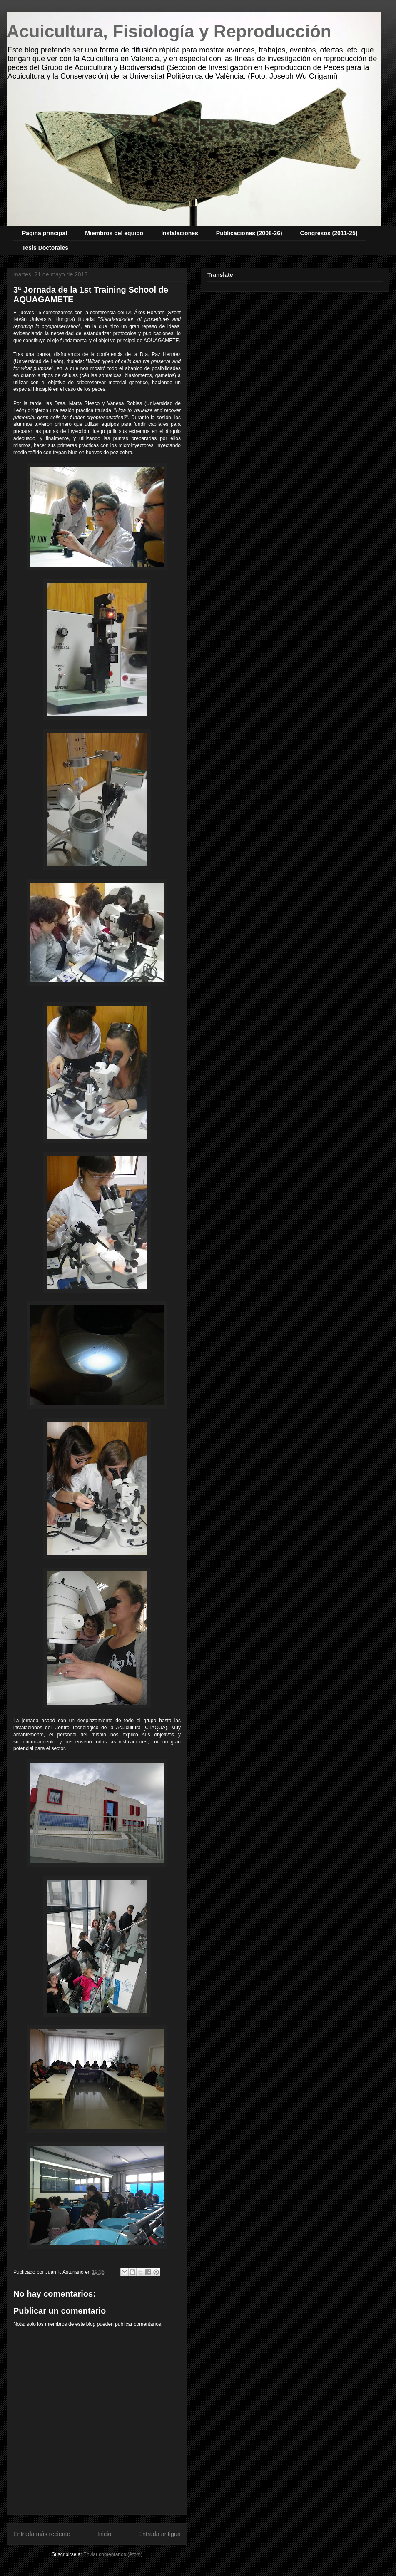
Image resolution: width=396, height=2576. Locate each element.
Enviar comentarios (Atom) (112, 2554)
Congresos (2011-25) (329, 233)
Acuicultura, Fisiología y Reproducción (169, 31)
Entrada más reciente (41, 2534)
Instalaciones (179, 233)
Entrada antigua (159, 2534)
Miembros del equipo (114, 233)
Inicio (104, 2534)
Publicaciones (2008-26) (249, 233)
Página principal (44, 233)
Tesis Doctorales (45, 247)
